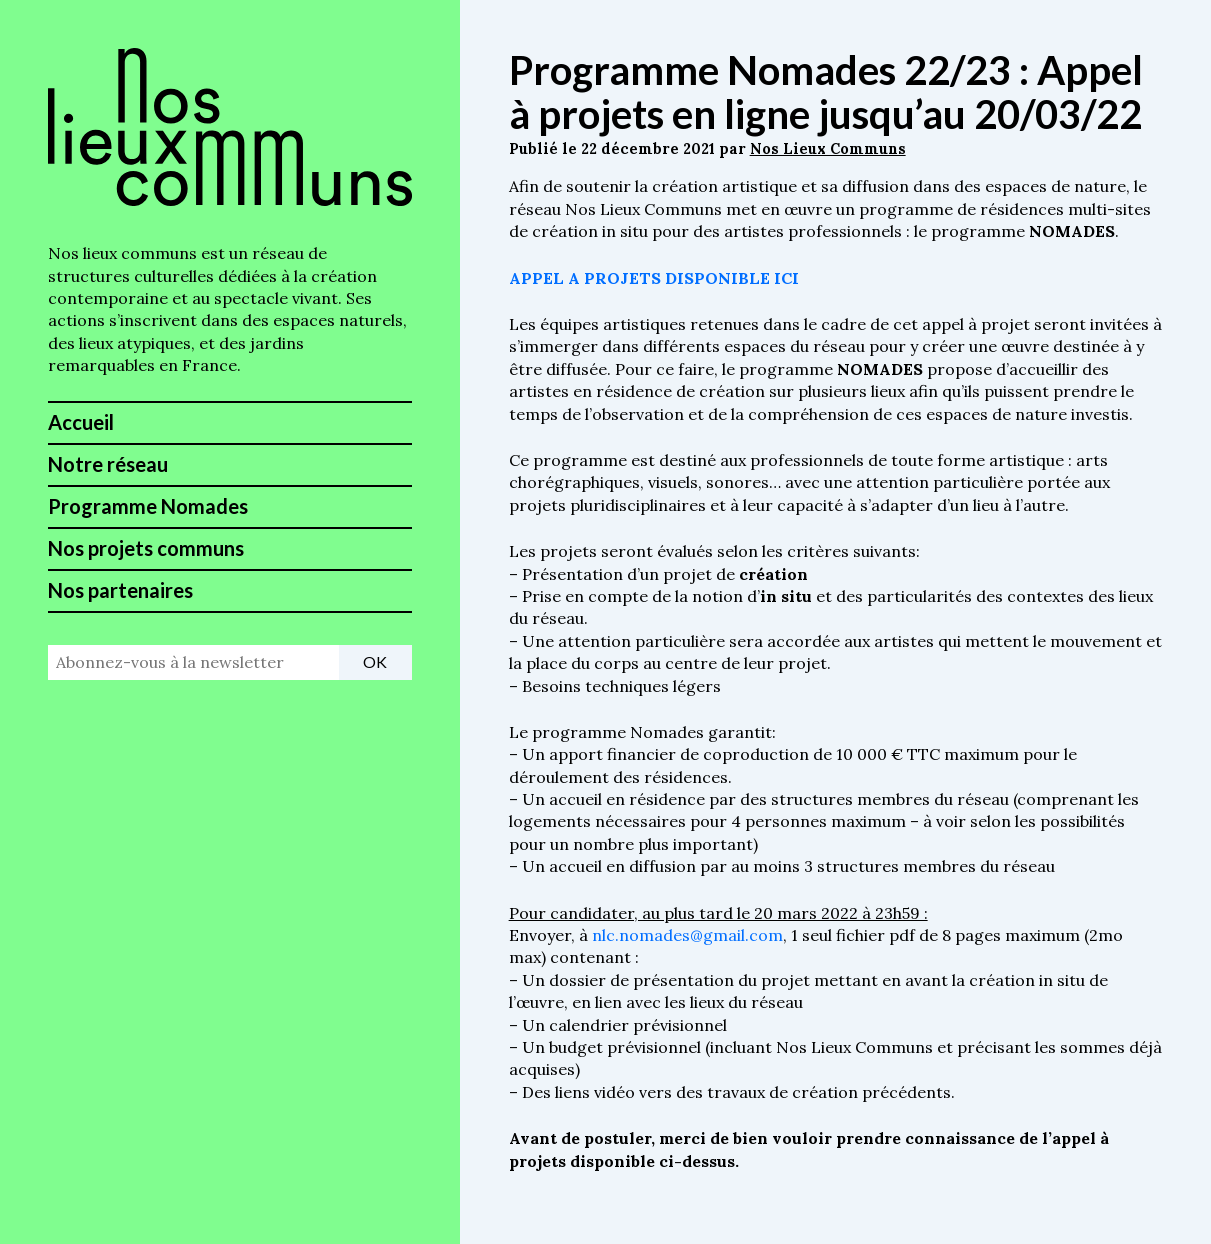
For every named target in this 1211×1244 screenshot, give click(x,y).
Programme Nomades (148, 506)
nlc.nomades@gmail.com (687, 935)
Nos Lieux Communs (828, 149)
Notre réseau (108, 464)
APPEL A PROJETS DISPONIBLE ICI (654, 278)
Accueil (81, 422)
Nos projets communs (146, 548)
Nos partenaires (120, 590)
